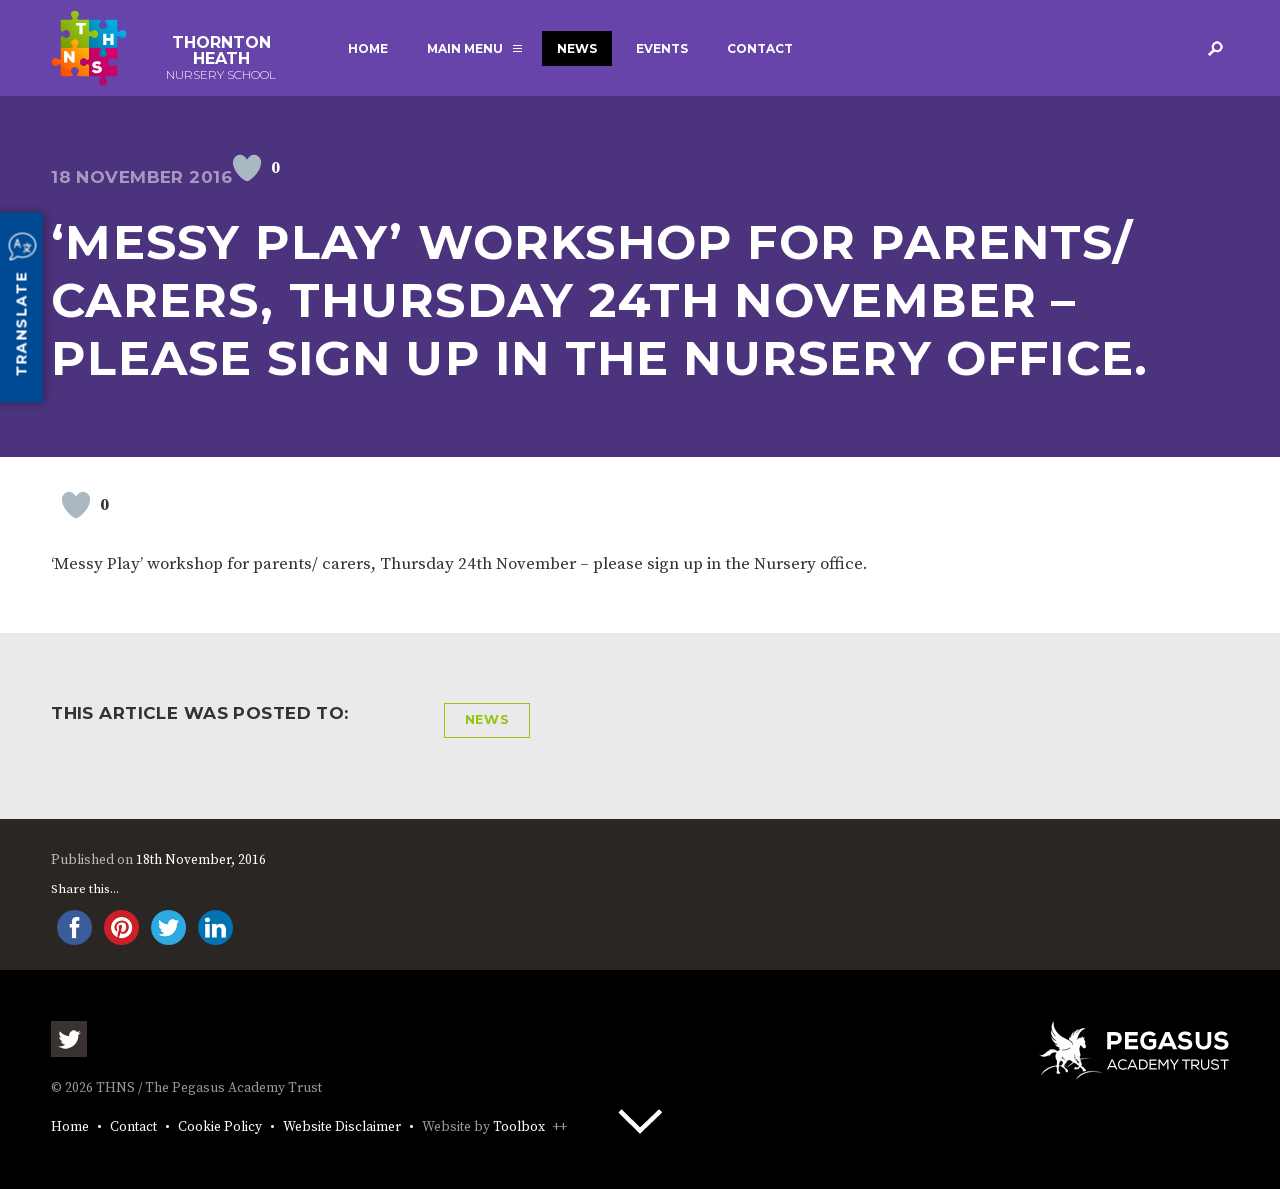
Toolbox (519, 1127)
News (577, 48)
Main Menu (465, 48)
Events (662, 48)
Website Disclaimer (342, 1127)
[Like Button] (247, 168)
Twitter (69, 1039)
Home (368, 48)
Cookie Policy (220, 1127)
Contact (760, 48)
